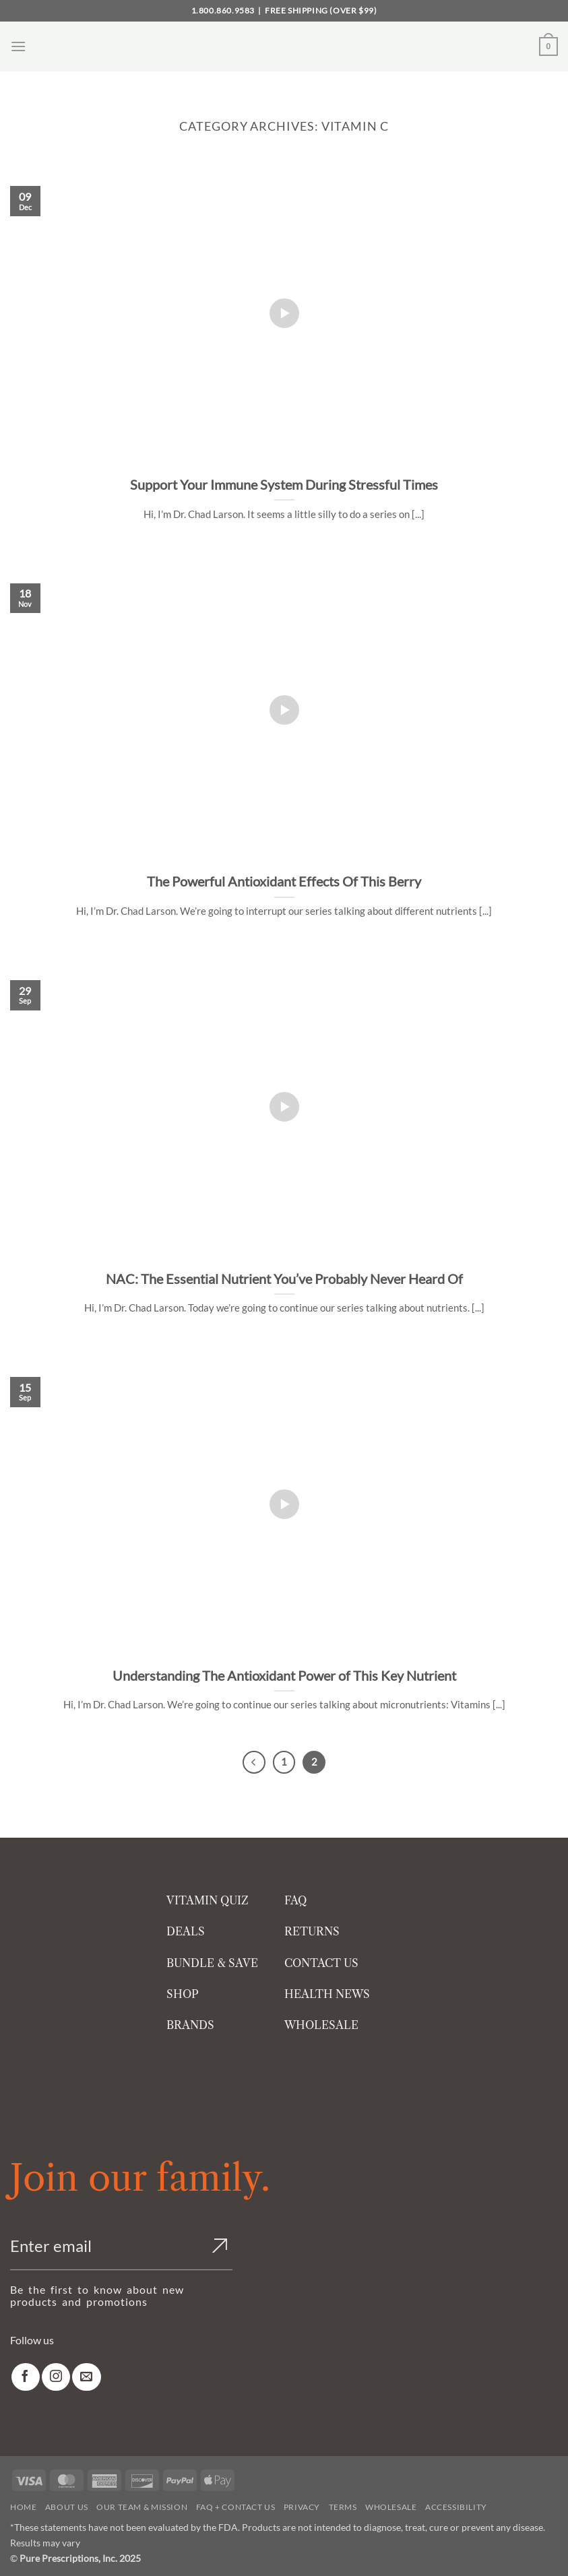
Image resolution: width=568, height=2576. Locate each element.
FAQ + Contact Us (236, 2507)
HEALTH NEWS (327, 1994)
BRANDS (190, 2025)
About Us (66, 2507)
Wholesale (391, 2507)
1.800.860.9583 (223, 10)
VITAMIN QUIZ (207, 1900)
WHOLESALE (321, 2025)
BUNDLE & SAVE (212, 1963)
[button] (18, 46)
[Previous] (254, 1762)
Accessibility (456, 2507)
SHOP (182, 1994)
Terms (343, 2507)
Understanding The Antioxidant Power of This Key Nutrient (284, 1675)
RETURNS (312, 1931)
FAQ (295, 1900)
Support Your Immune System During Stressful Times (284, 484)
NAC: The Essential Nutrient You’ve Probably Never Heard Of (284, 1278)
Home (23, 2507)
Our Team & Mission (141, 2507)
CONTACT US (321, 1963)
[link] (25, 2377)
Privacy (302, 2507)
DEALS (185, 1931)
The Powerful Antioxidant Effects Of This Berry (284, 881)
